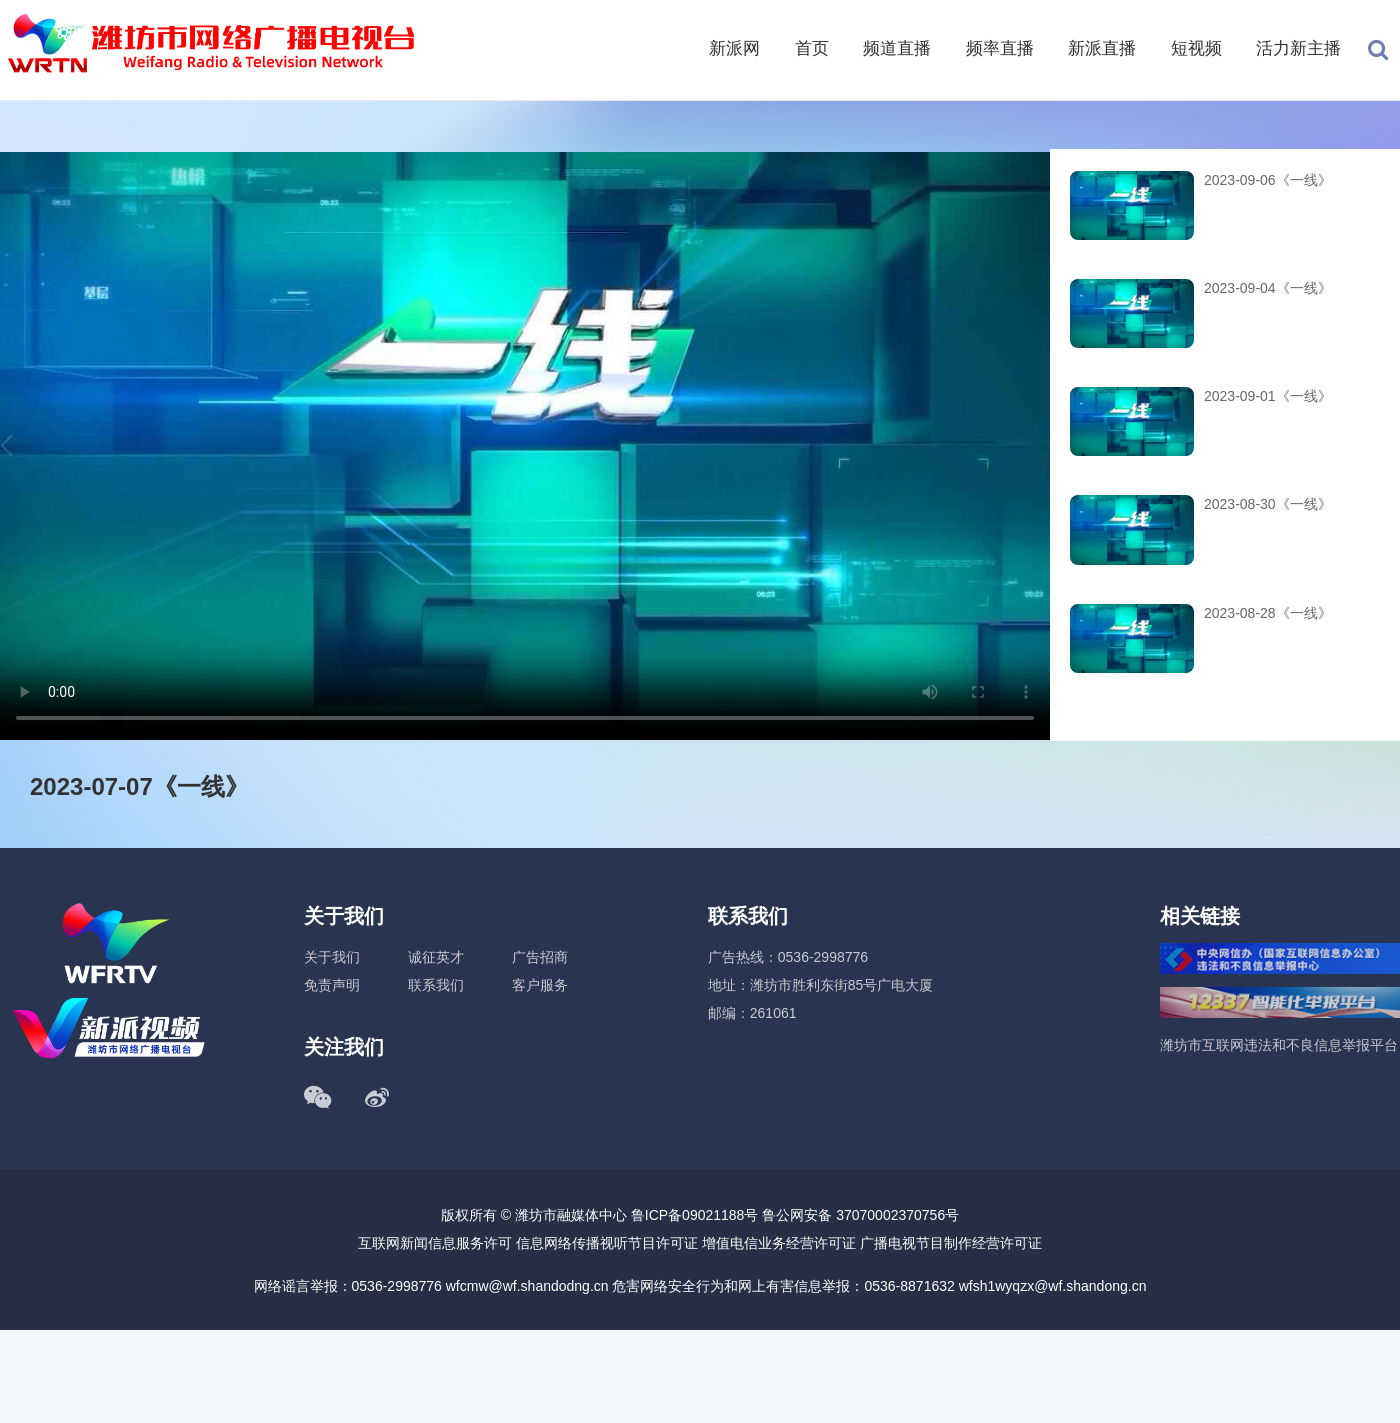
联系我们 (436, 985)
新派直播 (1102, 48)
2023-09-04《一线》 (1268, 288)
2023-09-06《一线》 (1268, 180)
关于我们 (332, 957)
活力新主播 (1298, 48)
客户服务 (540, 985)
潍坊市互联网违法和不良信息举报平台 (1279, 1045)
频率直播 (1000, 48)
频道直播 (897, 48)
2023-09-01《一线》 (1268, 396)
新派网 (734, 48)
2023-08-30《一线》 (1268, 504)
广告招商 (540, 957)
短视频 (1196, 48)
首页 (812, 48)
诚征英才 (436, 957)
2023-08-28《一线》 (1268, 613)
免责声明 (332, 985)
